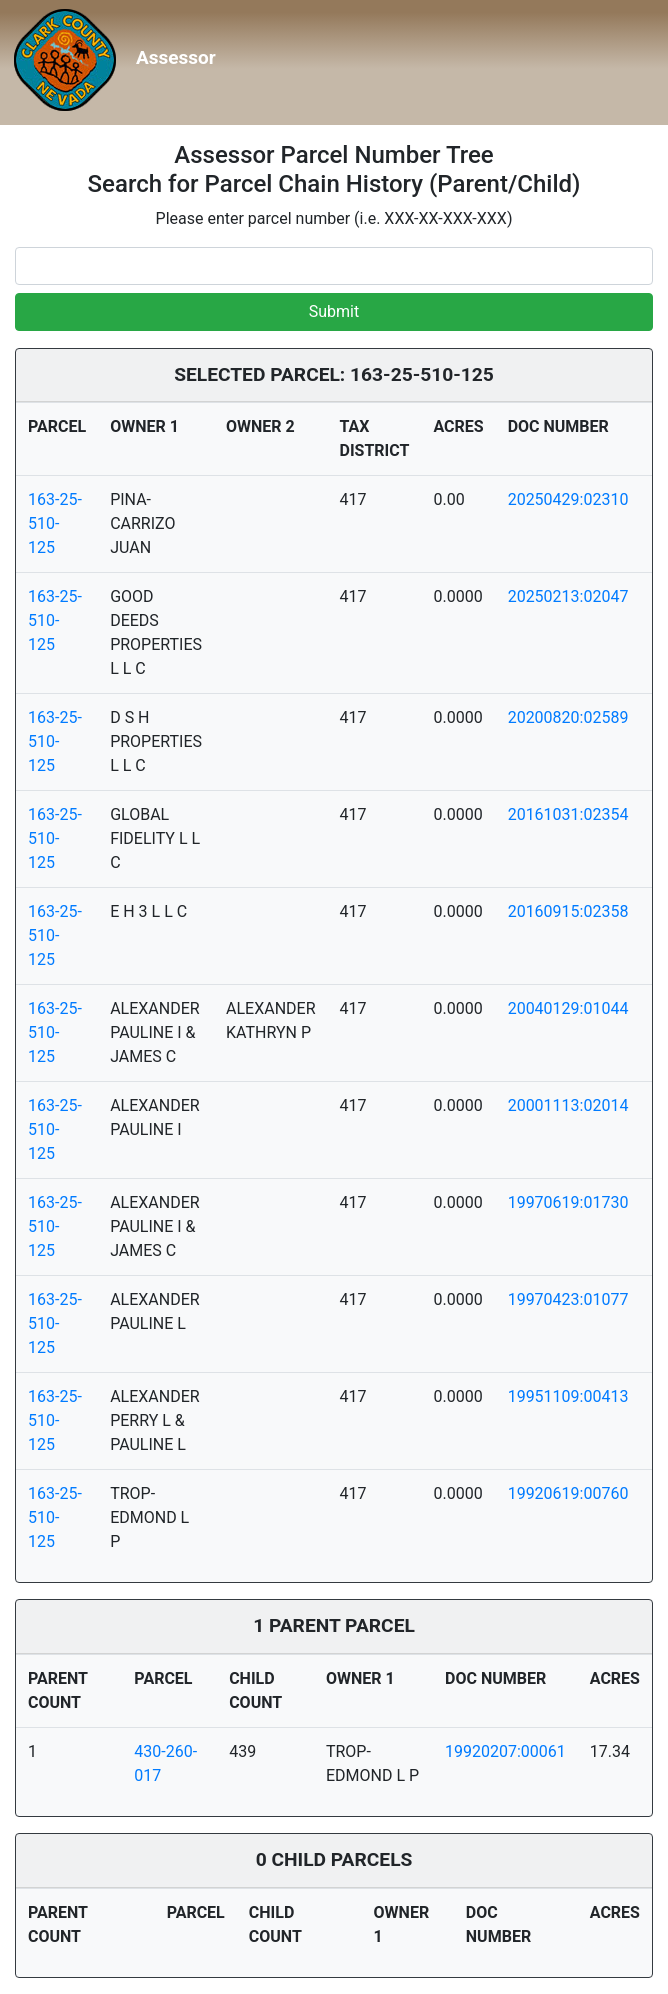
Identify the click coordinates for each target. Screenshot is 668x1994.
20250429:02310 (568, 499)
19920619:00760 (568, 1493)
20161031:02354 (568, 814)
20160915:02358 (568, 911)
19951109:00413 (568, 1396)
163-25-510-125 (55, 523)
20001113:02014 (568, 1105)
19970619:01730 (568, 1202)
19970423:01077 (568, 1299)
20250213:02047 (568, 596)
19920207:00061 (505, 1751)
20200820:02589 (568, 717)
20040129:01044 (568, 1008)
